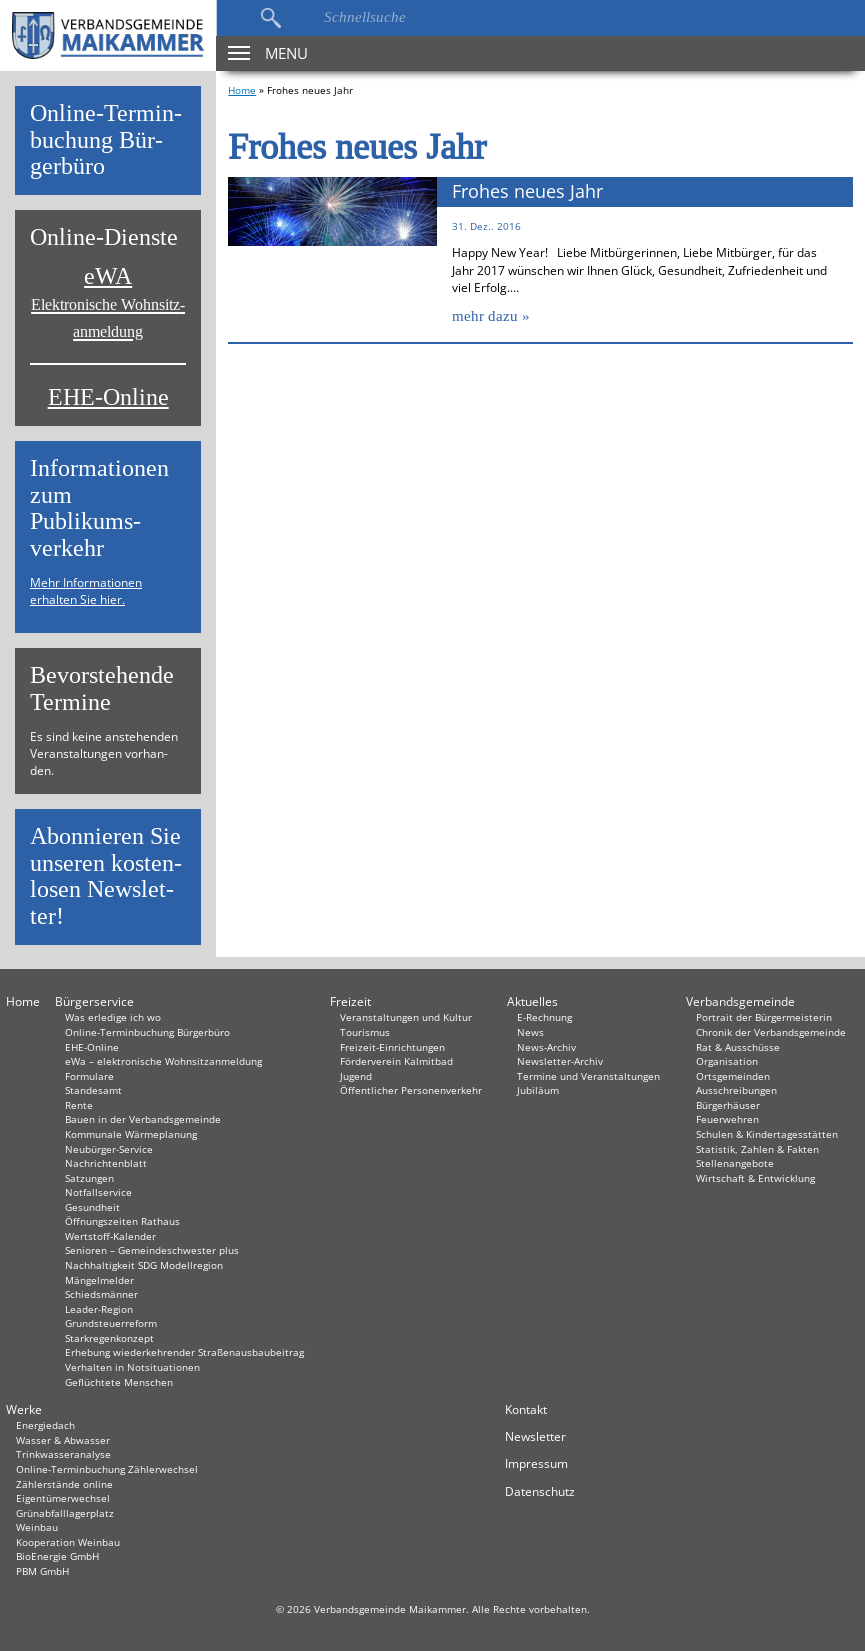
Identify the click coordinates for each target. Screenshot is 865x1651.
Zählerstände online (64, 1484)
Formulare (89, 1076)
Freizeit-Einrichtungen (392, 1047)
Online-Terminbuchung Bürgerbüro (147, 1032)
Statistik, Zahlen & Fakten (757, 1149)
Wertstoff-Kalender (110, 1236)
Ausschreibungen (736, 1090)
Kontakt (526, 1409)
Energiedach (45, 1425)
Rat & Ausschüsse (738, 1047)
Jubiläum (538, 1090)
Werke (24, 1409)
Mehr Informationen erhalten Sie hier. (86, 591)
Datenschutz (540, 1491)
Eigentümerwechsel (63, 1498)
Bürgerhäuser (728, 1105)
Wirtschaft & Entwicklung (755, 1178)
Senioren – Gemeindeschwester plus (152, 1250)
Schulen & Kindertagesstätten (767, 1134)
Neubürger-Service (109, 1149)
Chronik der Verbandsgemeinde (771, 1032)
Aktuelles (532, 1001)
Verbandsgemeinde (740, 1001)
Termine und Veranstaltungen (588, 1076)
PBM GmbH (42, 1571)
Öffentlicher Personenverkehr (411, 1090)
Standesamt (93, 1090)
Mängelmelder (99, 1280)
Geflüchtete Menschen (119, 1382)
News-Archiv (546, 1047)
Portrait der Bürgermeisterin (764, 1017)
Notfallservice (98, 1192)
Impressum (536, 1463)
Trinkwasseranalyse (63, 1454)
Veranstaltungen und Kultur (406, 1017)
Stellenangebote (735, 1163)
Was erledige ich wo (113, 1017)
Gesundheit (92, 1207)
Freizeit (350, 1001)
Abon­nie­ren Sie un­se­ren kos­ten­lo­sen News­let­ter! (106, 876)
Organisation (727, 1061)
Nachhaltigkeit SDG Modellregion (144, 1265)
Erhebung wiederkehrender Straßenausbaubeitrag (184, 1352)
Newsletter (535, 1436)
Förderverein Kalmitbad (396, 1061)
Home (242, 90)
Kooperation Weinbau (68, 1542)
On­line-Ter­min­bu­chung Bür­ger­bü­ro (106, 140)
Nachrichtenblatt (106, 1163)
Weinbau (37, 1527)
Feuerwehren (727, 1119)
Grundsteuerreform (111, 1323)
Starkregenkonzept (109, 1338)
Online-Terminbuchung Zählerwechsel (107, 1469)
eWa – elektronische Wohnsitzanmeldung (163, 1061)
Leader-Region (99, 1309)
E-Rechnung (544, 1017)
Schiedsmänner (101, 1294)
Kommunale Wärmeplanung (131, 1134)
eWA (108, 302)
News (530, 1032)
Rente (79, 1105)
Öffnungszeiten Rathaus (122, 1221)
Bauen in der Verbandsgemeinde (143, 1119)
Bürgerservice (94, 1001)
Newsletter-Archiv (560, 1061)
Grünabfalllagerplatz (65, 1513)
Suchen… (270, 18)
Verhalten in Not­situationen (132, 1367)
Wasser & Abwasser (63, 1440)
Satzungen (89, 1178)
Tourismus (365, 1032)
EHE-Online (108, 397)
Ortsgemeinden (733, 1076)
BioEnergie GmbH (57, 1556)
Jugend (356, 1076)
